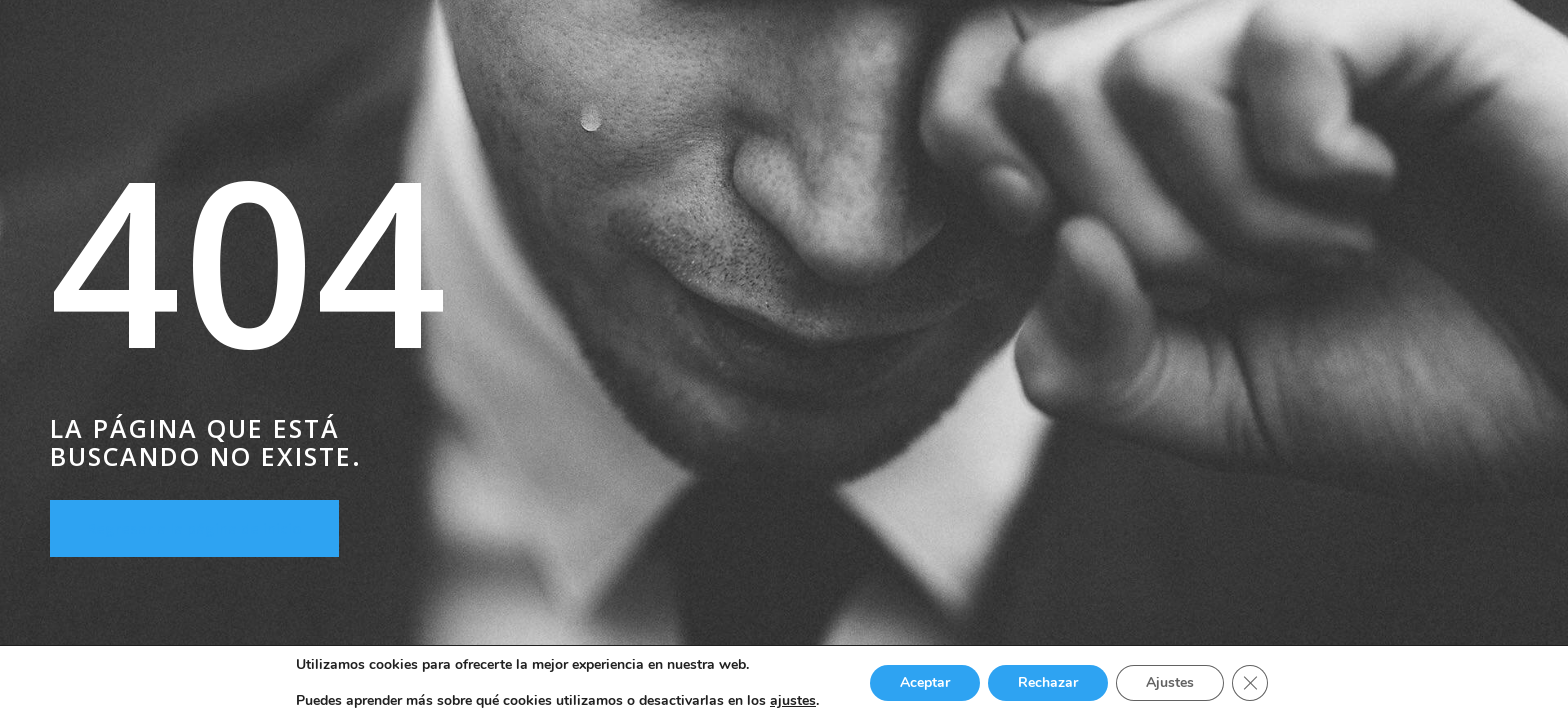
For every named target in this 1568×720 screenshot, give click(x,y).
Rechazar (1048, 682)
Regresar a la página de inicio (194, 528)
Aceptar (925, 682)
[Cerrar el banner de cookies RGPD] (1250, 683)
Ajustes (1170, 682)
